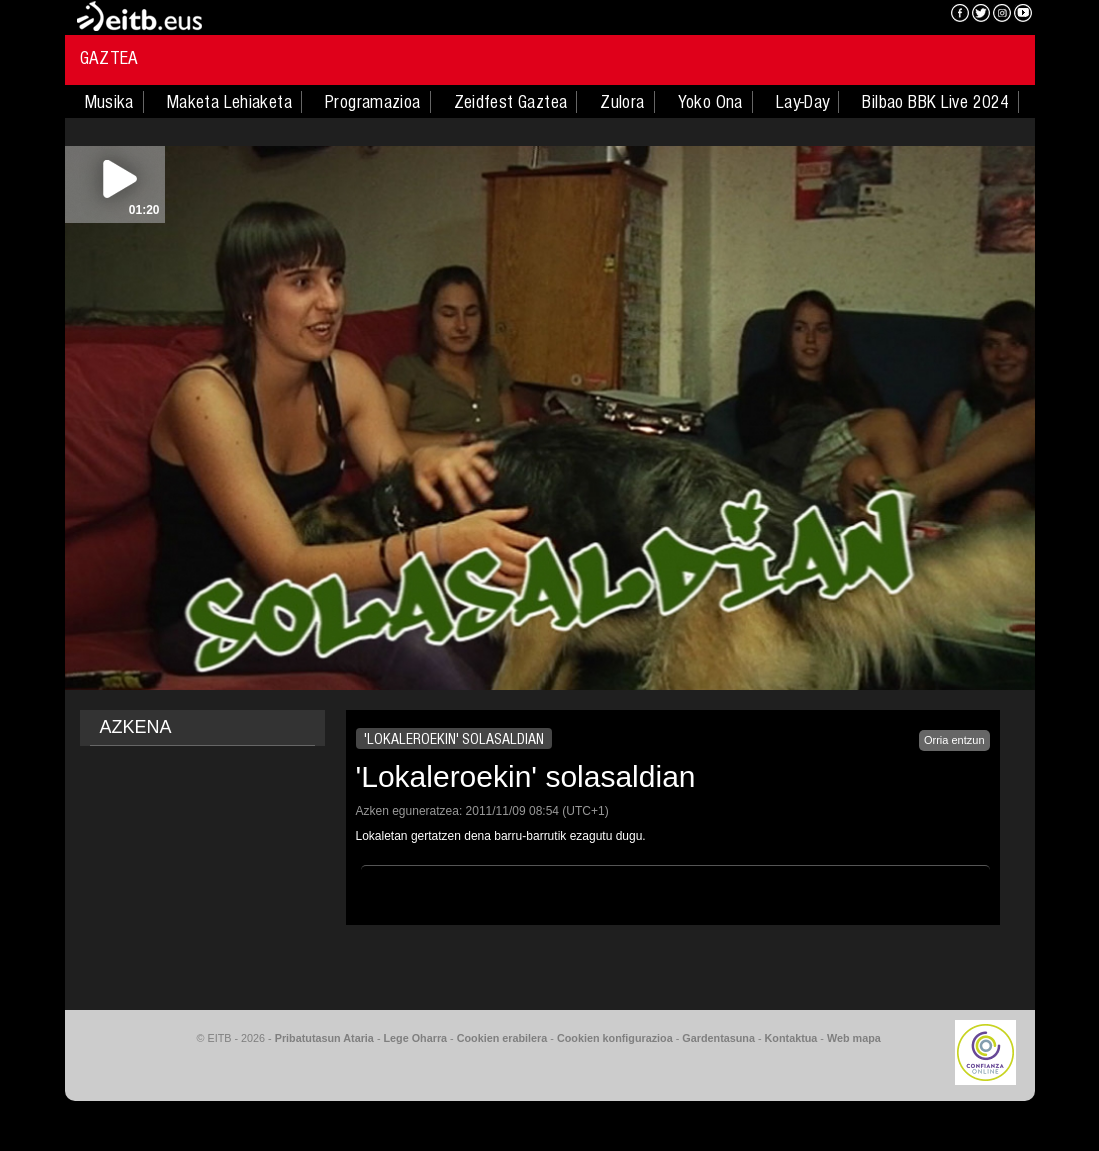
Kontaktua (791, 1038)
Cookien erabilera (502, 1038)
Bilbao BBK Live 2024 (935, 102)
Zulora (622, 102)
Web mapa (854, 1038)
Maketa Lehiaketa (229, 102)
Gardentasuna (718, 1038)
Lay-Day (803, 102)
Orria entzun (954, 740)
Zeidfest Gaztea (511, 102)
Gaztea (109, 58)
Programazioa (373, 102)
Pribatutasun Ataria (324, 1038)
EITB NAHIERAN (863, 15)
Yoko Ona (710, 102)
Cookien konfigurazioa (615, 1038)
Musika (109, 102)
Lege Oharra (416, 1038)
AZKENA (136, 727)
